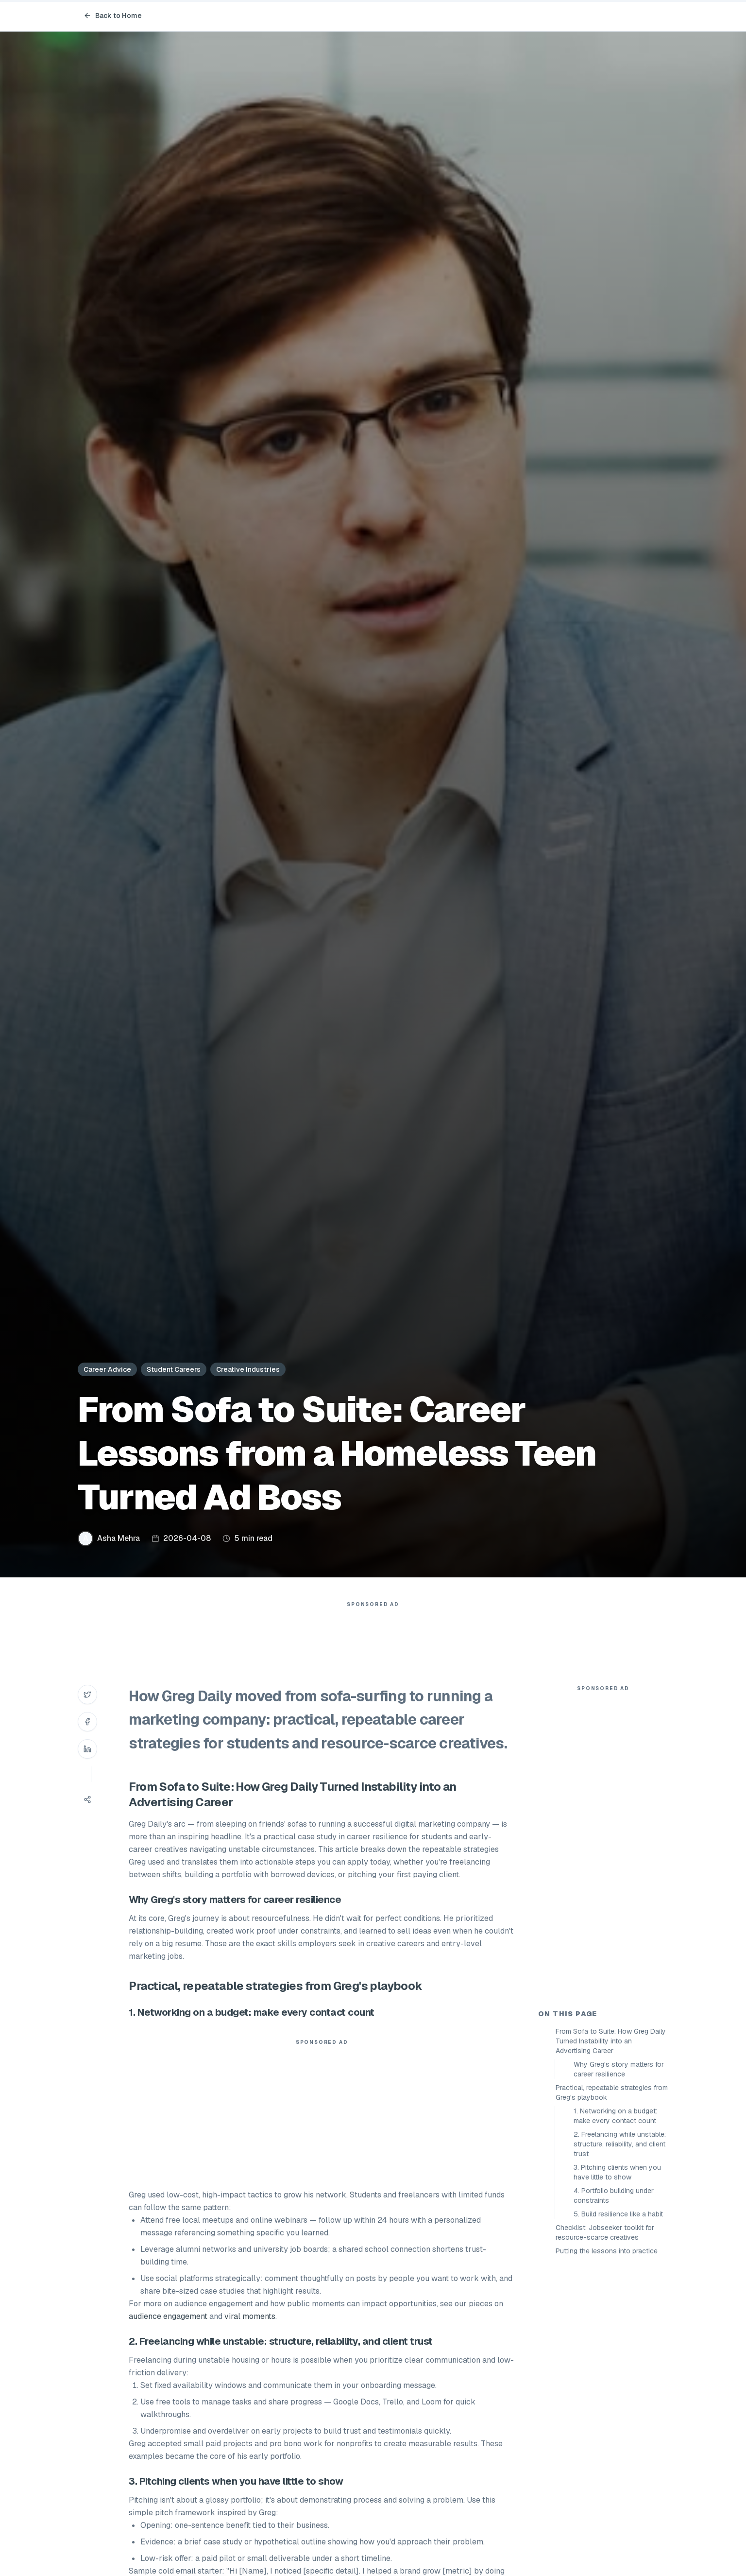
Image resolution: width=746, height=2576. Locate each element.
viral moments (249, 2316)
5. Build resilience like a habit (618, 2214)
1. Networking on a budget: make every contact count (615, 2116)
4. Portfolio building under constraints (614, 2195)
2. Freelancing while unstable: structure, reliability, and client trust (620, 2144)
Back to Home (113, 15)
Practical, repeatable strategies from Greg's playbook (612, 2092)
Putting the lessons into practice (607, 2251)
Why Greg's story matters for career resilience (619, 2069)
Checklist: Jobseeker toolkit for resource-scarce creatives (605, 2232)
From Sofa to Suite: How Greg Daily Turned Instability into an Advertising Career (611, 2041)
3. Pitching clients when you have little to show (617, 2172)
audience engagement (168, 2316)
